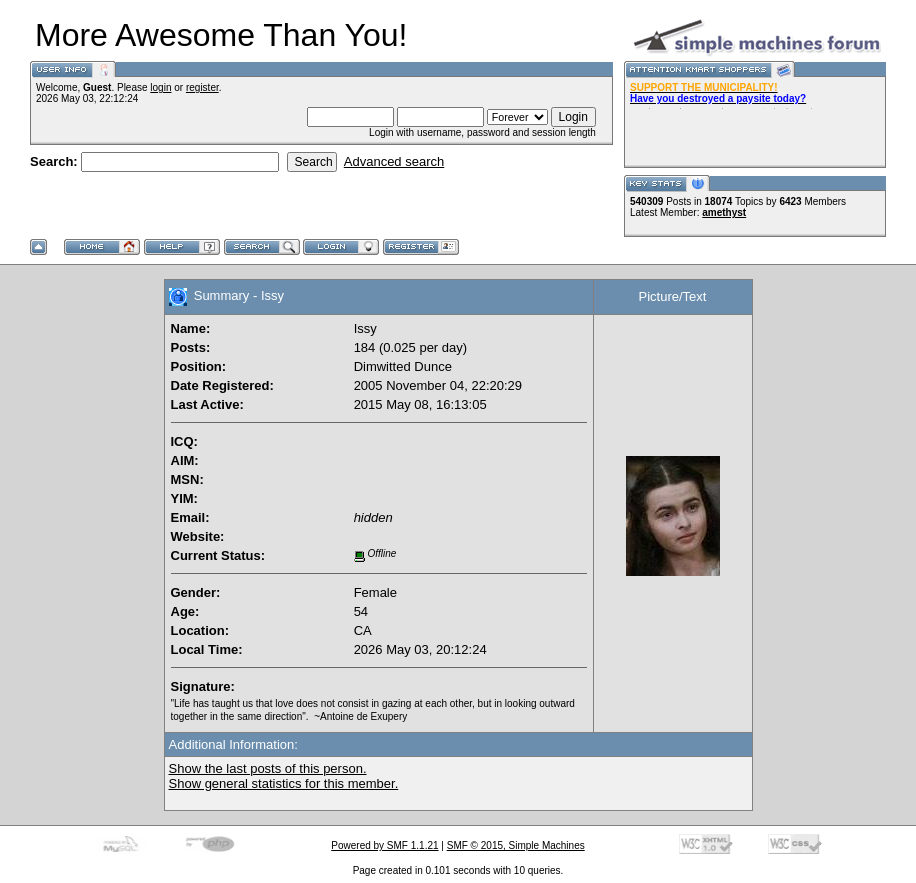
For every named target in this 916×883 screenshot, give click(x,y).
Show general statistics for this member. (284, 783)
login (160, 87)
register (202, 87)
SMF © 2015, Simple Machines (516, 845)
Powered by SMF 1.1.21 (384, 845)
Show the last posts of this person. (268, 768)
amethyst (724, 212)
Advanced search (394, 161)
